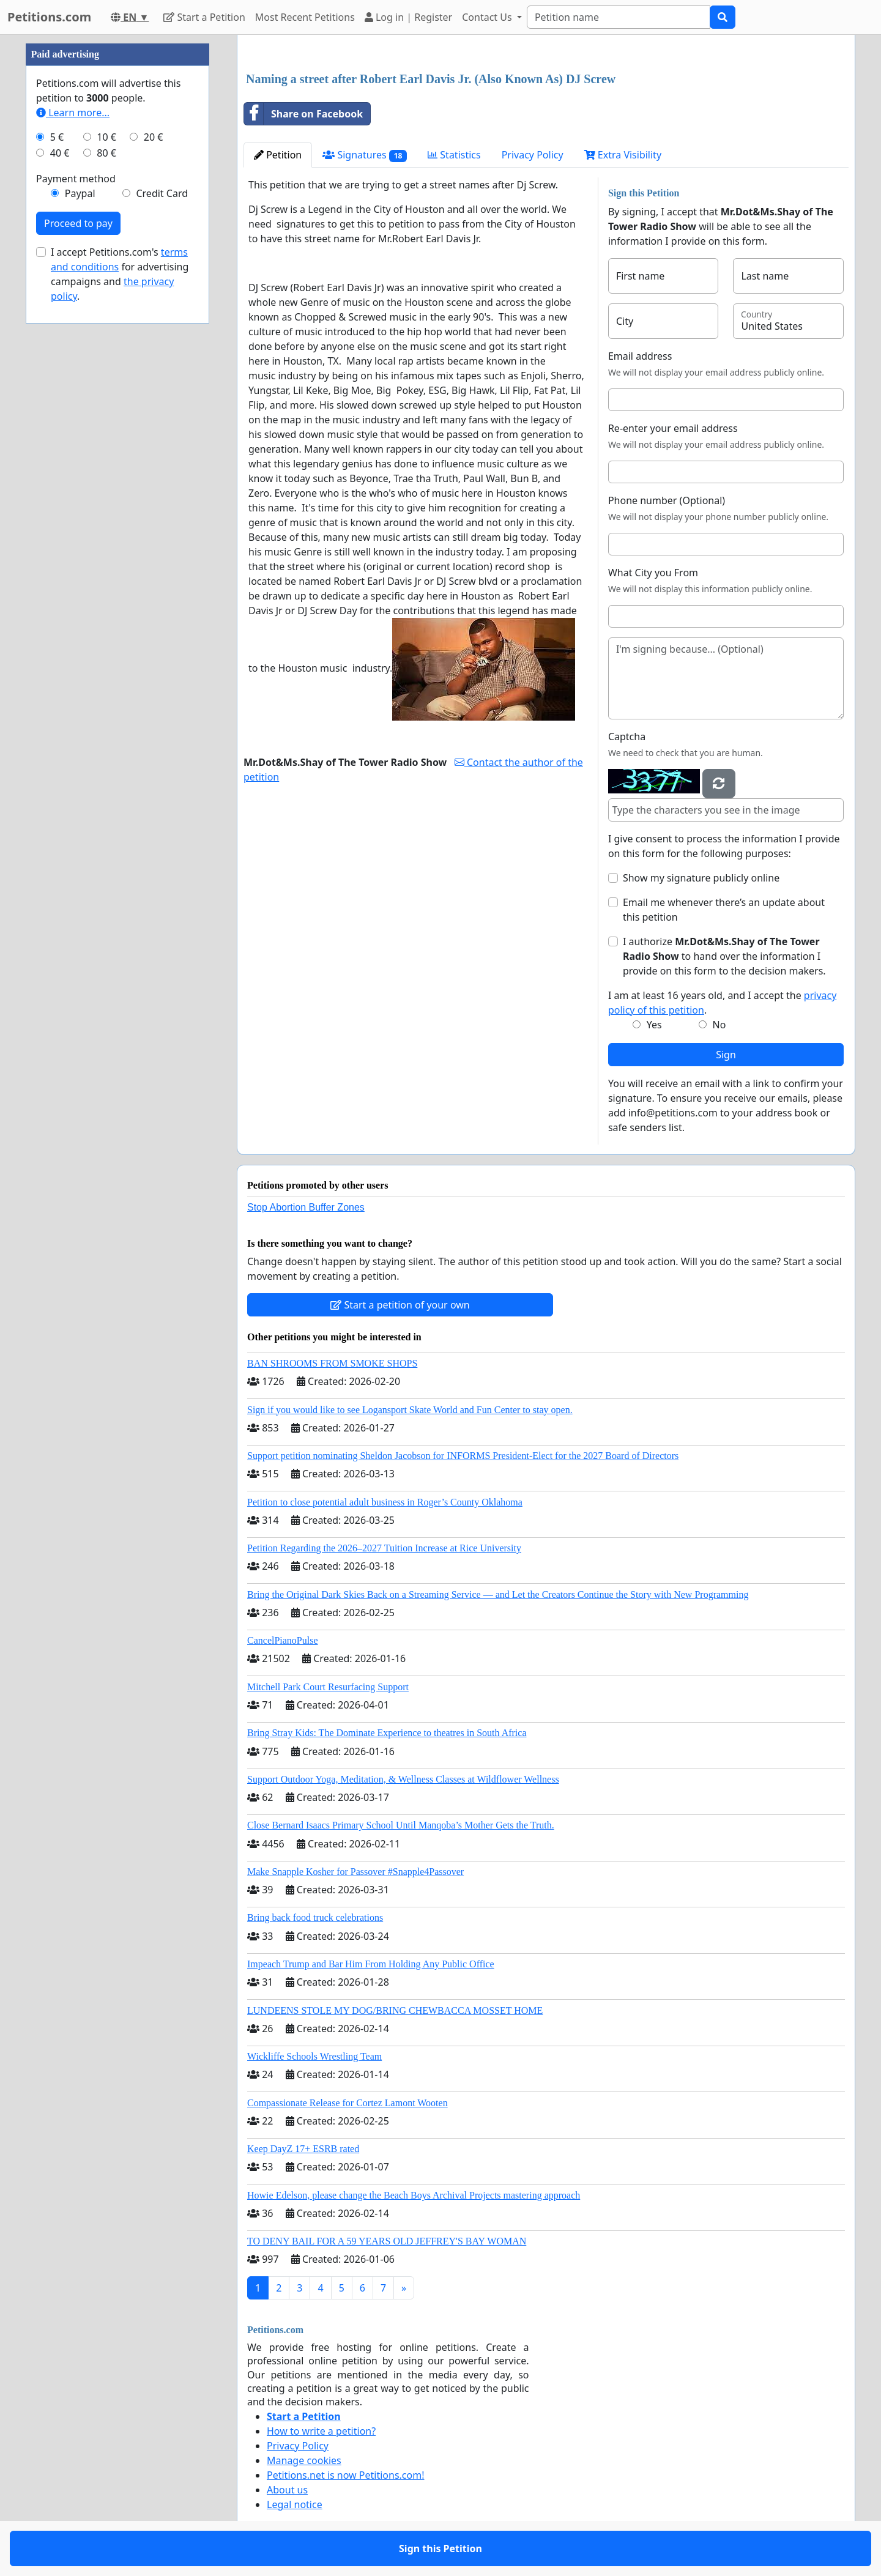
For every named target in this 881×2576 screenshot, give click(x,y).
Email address (640, 356)
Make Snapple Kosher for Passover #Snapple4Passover (355, 1871)
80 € (106, 153)
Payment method (76, 178)
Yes (654, 1024)
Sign (726, 1054)
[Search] (618, 17)
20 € (153, 137)
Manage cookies (304, 2460)
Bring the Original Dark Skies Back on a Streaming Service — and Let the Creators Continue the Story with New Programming (497, 1594)
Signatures (364, 155)
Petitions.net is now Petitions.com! (345, 2475)
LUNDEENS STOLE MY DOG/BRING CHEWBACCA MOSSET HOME (395, 2010)
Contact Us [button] (488, 17)
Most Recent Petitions (305, 17)
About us (287, 2489)
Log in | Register (408, 17)
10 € (106, 137)
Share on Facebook (303, 114)
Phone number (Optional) (666, 500)
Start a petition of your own (399, 1305)
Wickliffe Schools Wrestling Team (314, 2056)
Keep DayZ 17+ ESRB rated (303, 2149)
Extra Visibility (622, 154)
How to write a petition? (321, 2431)
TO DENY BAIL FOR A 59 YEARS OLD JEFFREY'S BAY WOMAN (386, 2241)
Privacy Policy (532, 154)
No (719, 1024)
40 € (60, 153)
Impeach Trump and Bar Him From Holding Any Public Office (370, 1964)
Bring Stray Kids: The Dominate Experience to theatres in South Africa (386, 1733)
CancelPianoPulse (282, 1640)
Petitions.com (49, 17)
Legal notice (294, 2504)
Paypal (80, 193)
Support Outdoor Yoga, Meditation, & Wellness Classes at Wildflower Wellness (403, 1779)
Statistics (454, 154)
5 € (57, 137)
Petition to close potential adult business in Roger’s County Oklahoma (384, 1502)
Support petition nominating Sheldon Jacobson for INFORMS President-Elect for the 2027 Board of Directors (462, 1455)
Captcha (626, 736)
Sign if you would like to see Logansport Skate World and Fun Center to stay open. (410, 1410)
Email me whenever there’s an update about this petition (724, 910)
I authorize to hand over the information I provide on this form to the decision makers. (724, 956)
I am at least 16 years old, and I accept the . (722, 1003)
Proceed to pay (78, 223)
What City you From (653, 572)
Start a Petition (204, 17)
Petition (278, 154)
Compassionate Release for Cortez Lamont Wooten (347, 2103)
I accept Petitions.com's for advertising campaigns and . (119, 274)
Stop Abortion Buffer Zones (306, 1207)
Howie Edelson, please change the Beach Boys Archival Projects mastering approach (413, 2195)
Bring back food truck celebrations (315, 1917)
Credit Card (162, 193)
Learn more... (73, 112)
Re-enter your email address (673, 428)
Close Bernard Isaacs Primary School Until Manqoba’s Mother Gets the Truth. (400, 1825)
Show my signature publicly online (701, 878)
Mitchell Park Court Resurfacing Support (328, 1687)
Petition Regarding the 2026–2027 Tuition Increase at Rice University (384, 1548)
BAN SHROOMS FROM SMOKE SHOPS (332, 1363)
